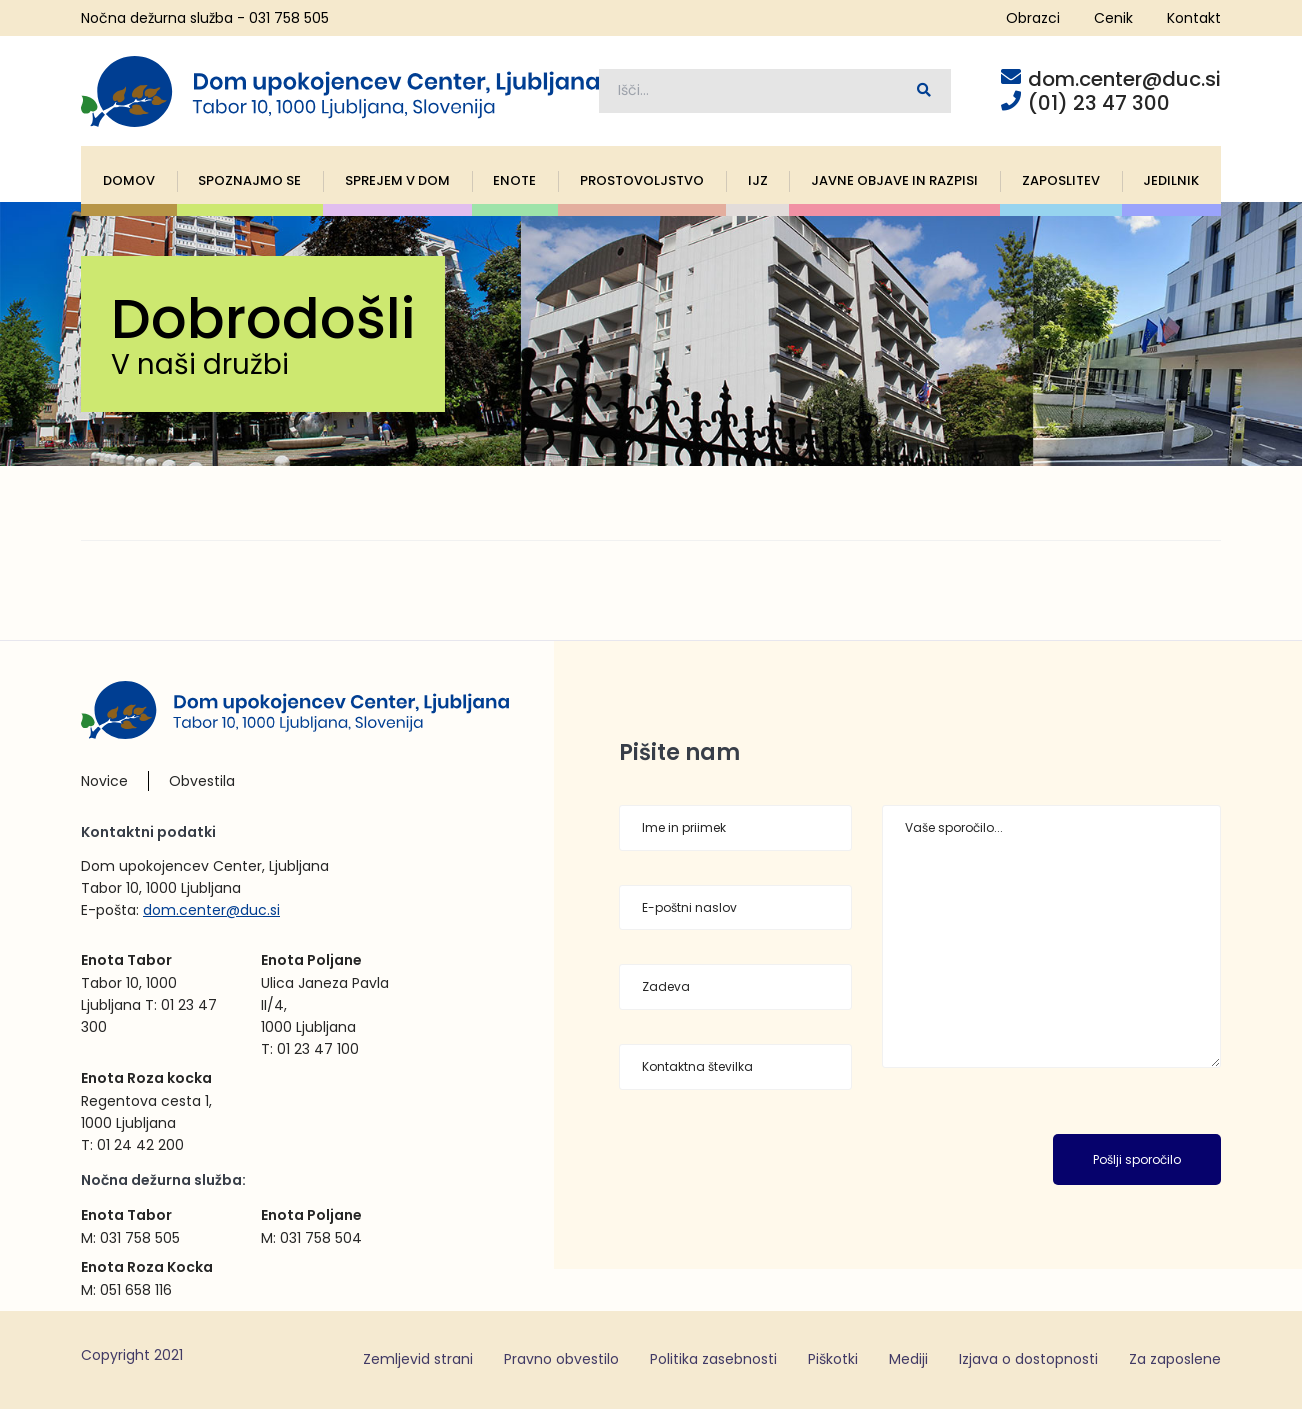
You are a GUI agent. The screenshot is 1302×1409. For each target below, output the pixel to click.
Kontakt (1194, 18)
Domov (129, 180)
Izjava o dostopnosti (1028, 1359)
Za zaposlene (1175, 1359)
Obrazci (1033, 18)
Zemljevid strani (418, 1359)
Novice (104, 781)
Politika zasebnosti (713, 1359)
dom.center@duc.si (211, 910)
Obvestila (202, 781)
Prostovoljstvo (642, 180)
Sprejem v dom (397, 180)
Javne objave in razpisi (894, 180)
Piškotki (833, 1359)
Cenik (1113, 18)
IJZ (758, 180)
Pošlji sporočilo (1137, 1159)
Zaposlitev (1061, 180)
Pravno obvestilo (561, 1359)
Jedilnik (1171, 180)
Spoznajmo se (249, 180)
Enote (514, 180)
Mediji (908, 1359)
